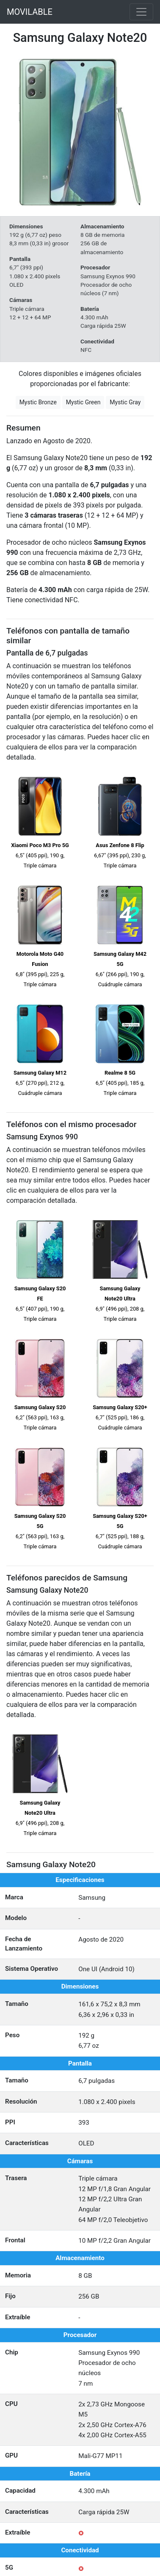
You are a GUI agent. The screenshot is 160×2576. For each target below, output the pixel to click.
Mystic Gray (125, 402)
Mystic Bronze (38, 402)
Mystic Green (83, 402)
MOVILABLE (29, 12)
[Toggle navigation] (141, 11)
